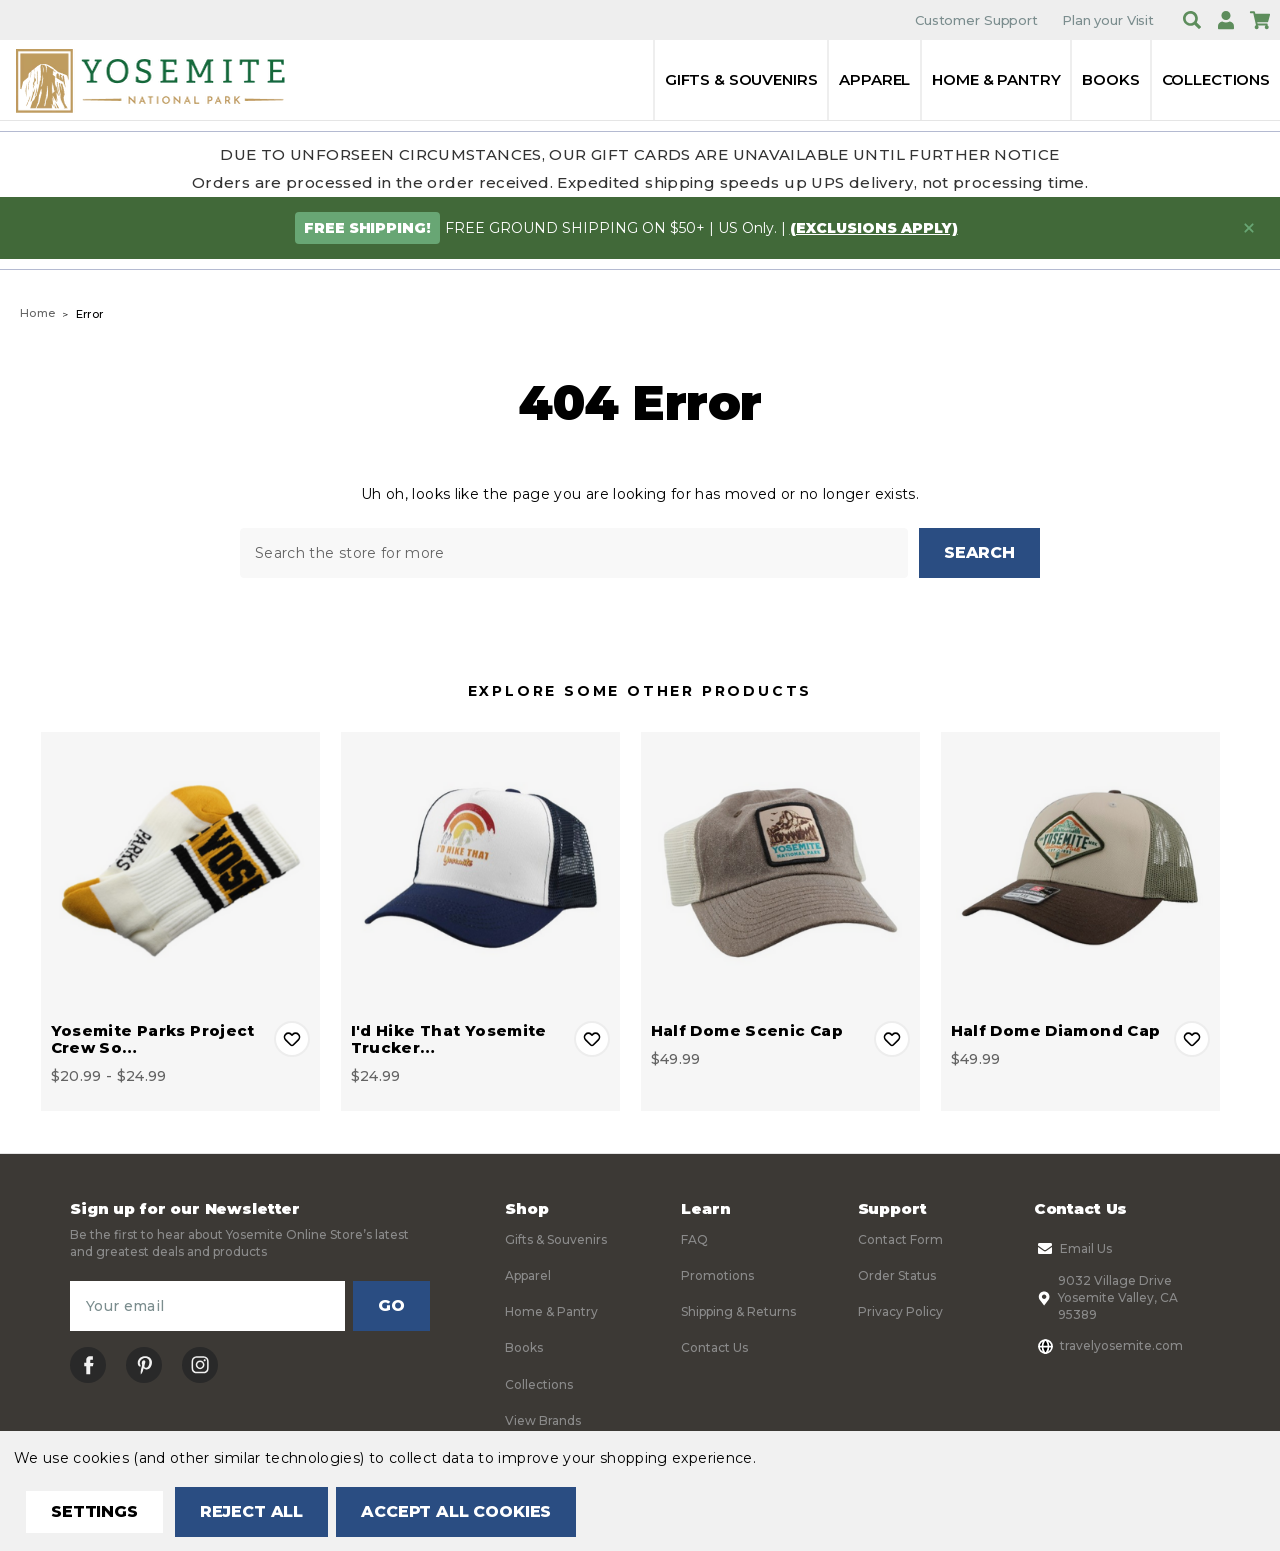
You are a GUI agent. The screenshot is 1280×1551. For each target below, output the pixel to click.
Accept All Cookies (456, 1511)
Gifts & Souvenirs (741, 79)
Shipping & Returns (738, 1312)
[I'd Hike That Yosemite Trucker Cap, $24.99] (480, 871)
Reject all (251, 1511)
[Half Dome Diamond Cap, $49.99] (1080, 871)
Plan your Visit (1108, 20)
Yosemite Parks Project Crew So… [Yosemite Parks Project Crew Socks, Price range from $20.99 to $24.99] (153, 1039)
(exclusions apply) (874, 228)
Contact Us (714, 1348)
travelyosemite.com (1108, 1346)
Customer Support (976, 20)
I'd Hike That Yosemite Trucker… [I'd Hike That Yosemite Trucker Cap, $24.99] (449, 1039)
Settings (94, 1511)
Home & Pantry (996, 79)
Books (1110, 79)
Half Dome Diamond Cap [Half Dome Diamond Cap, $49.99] (1056, 1030)
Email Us (1073, 1249)
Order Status (897, 1276)
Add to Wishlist (292, 1039)
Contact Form (900, 1239)
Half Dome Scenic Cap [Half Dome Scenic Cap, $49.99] (747, 1030)
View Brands (543, 1421)
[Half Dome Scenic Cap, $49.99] (780, 871)
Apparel (874, 79)
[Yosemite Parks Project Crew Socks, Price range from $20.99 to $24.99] (180, 871)
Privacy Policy (900, 1312)
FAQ (694, 1239)
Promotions (717, 1276)
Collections (1216, 79)
